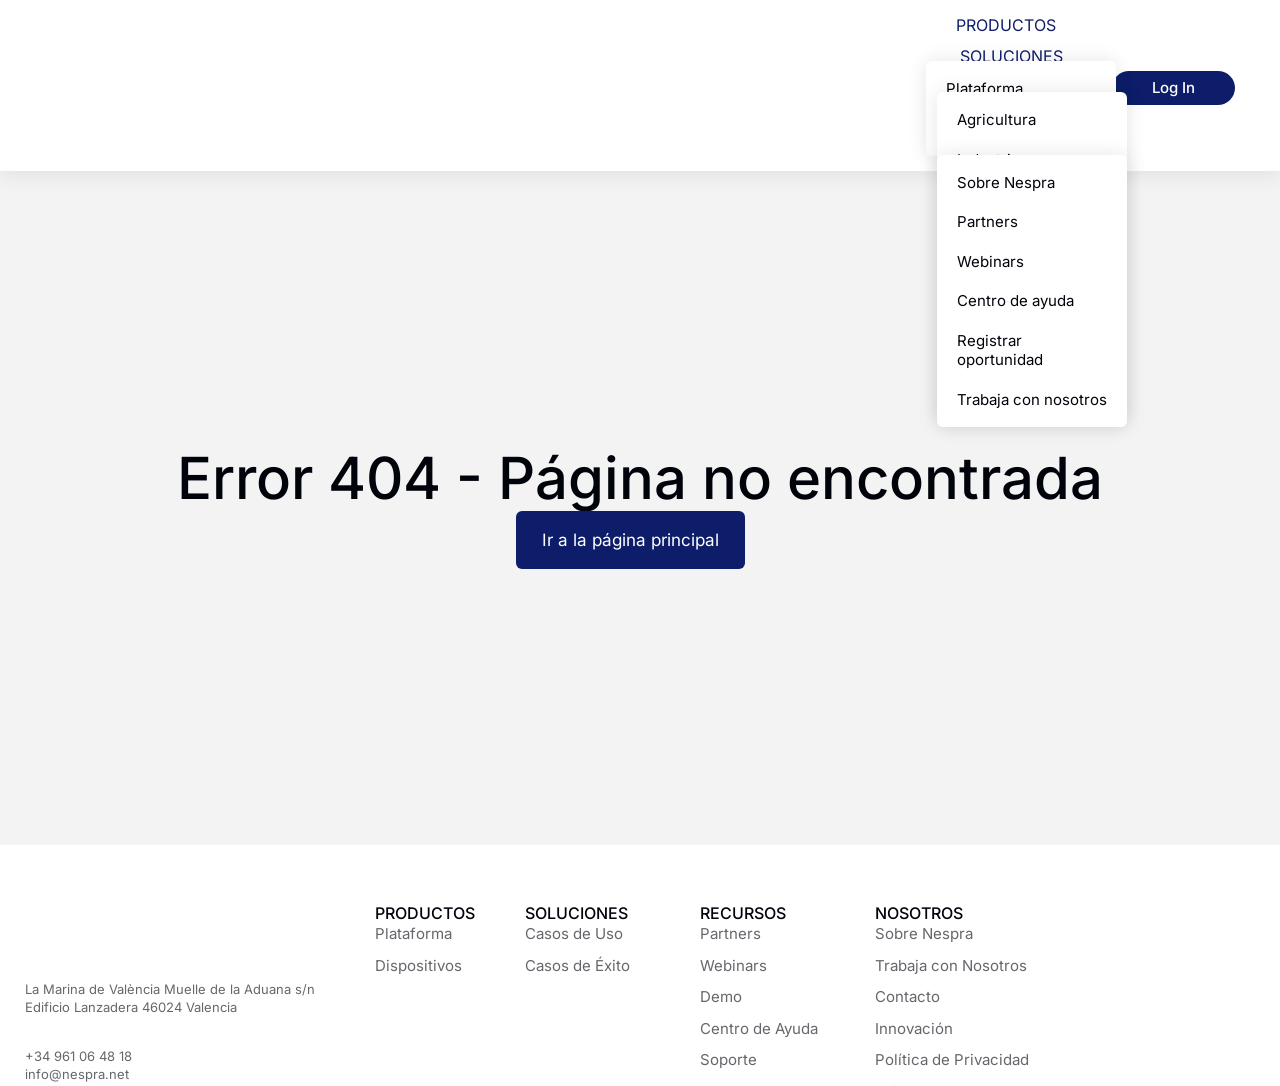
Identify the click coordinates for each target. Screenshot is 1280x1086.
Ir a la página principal (630, 540)
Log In (1173, 87)
